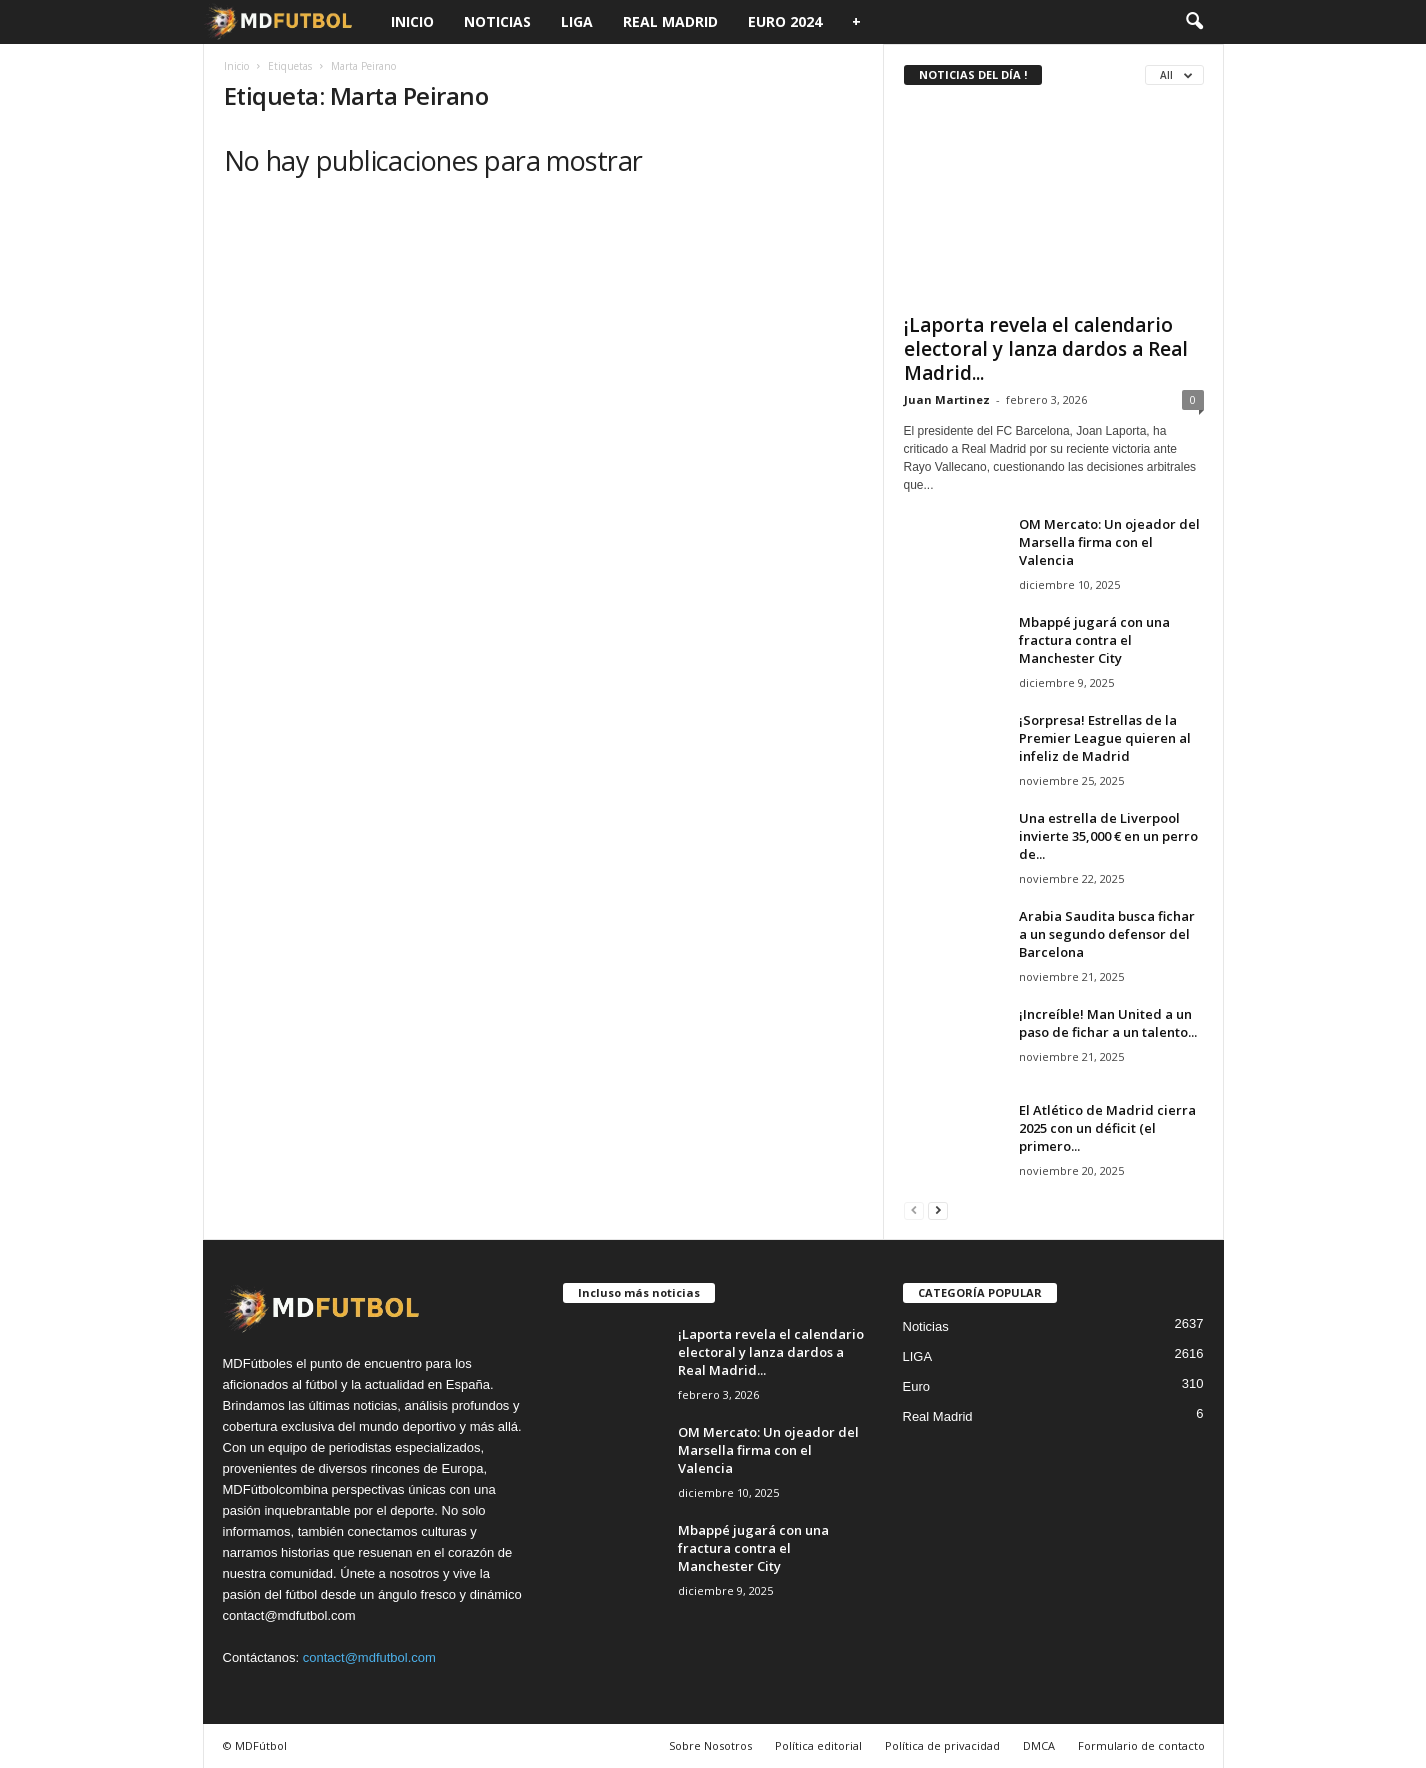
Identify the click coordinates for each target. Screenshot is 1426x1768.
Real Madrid (670, 21)
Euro (916, 1386)
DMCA (1039, 1745)
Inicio (412, 21)
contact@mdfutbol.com (369, 1657)
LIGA (577, 21)
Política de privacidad (942, 1745)
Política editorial (818, 1745)
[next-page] (938, 1209)
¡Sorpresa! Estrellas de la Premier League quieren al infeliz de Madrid (1105, 738)
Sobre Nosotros (710, 1745)
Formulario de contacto (1141, 1745)
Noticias (497, 21)
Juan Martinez (947, 399)
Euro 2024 (785, 21)
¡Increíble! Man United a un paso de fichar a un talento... (1108, 1023)
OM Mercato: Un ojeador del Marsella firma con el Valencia (1109, 542)
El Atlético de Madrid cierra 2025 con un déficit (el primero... (1107, 1128)
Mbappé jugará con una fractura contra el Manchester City (1094, 640)
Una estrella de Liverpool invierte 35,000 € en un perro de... (1108, 836)
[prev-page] (914, 1209)
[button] (1194, 22)
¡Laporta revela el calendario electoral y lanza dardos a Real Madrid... (1046, 349)
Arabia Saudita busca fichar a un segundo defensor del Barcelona (1107, 934)
